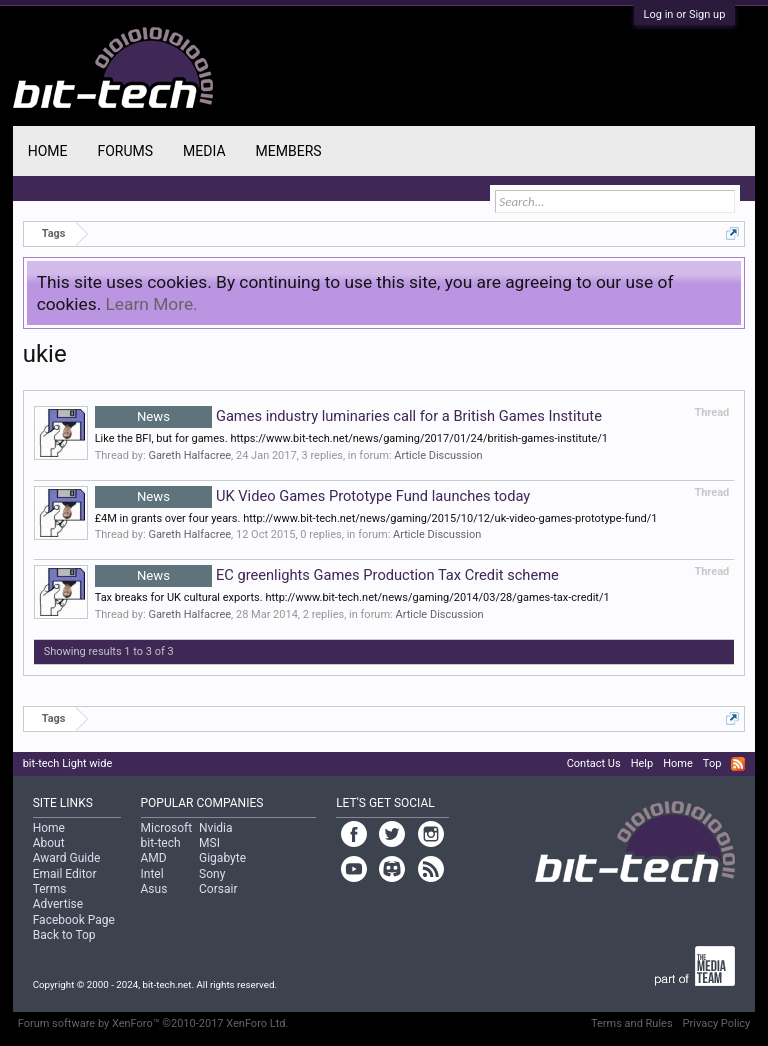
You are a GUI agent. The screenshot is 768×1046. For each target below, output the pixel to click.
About (49, 843)
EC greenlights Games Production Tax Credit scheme (327, 575)
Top (712, 763)
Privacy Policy (717, 1023)
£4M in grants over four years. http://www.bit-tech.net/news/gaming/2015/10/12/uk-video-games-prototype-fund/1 (376, 518)
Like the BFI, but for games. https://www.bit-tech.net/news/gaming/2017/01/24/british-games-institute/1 (351, 438)
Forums (125, 151)
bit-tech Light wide (68, 763)
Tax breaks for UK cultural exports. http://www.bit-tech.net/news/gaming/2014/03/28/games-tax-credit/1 (352, 597)
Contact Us (594, 763)
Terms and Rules (632, 1023)
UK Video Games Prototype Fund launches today (313, 496)
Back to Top (64, 935)
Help (642, 763)
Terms (50, 889)
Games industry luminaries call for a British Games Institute (348, 416)
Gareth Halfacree (189, 455)
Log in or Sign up (685, 14)
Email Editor (65, 874)
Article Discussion (438, 455)
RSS (738, 764)
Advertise (58, 904)
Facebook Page (74, 920)
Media (204, 151)
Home (48, 151)
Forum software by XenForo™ (153, 1023)
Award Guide (67, 858)
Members (289, 151)
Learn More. (152, 304)
